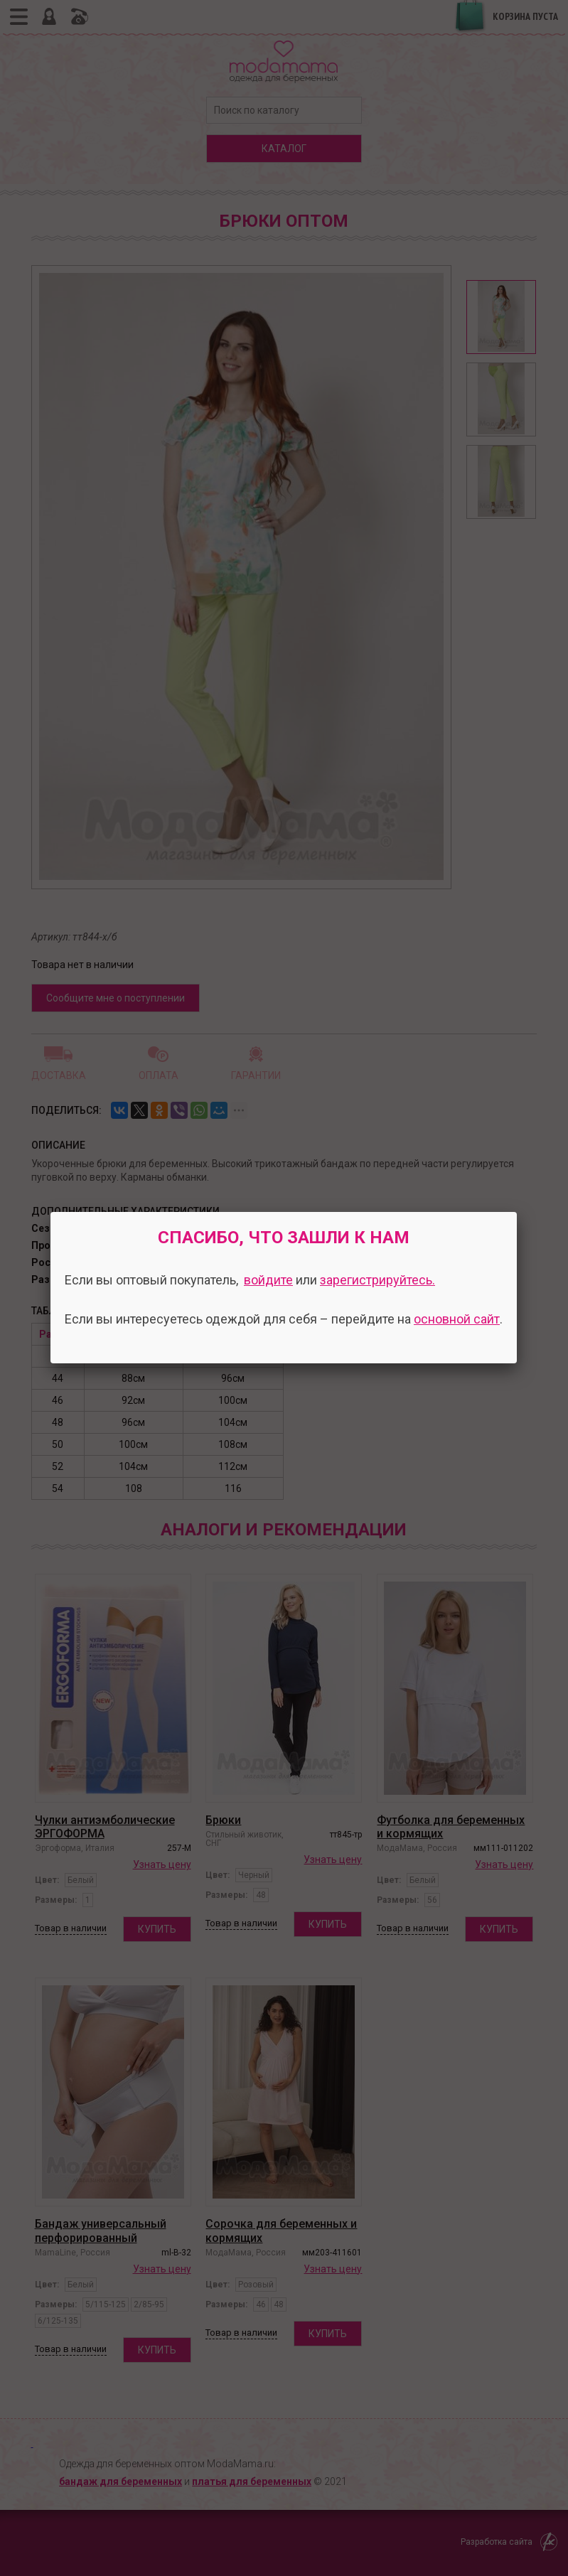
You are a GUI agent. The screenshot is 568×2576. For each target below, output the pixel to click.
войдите (268, 1279)
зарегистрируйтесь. (377, 1279)
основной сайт (457, 1318)
